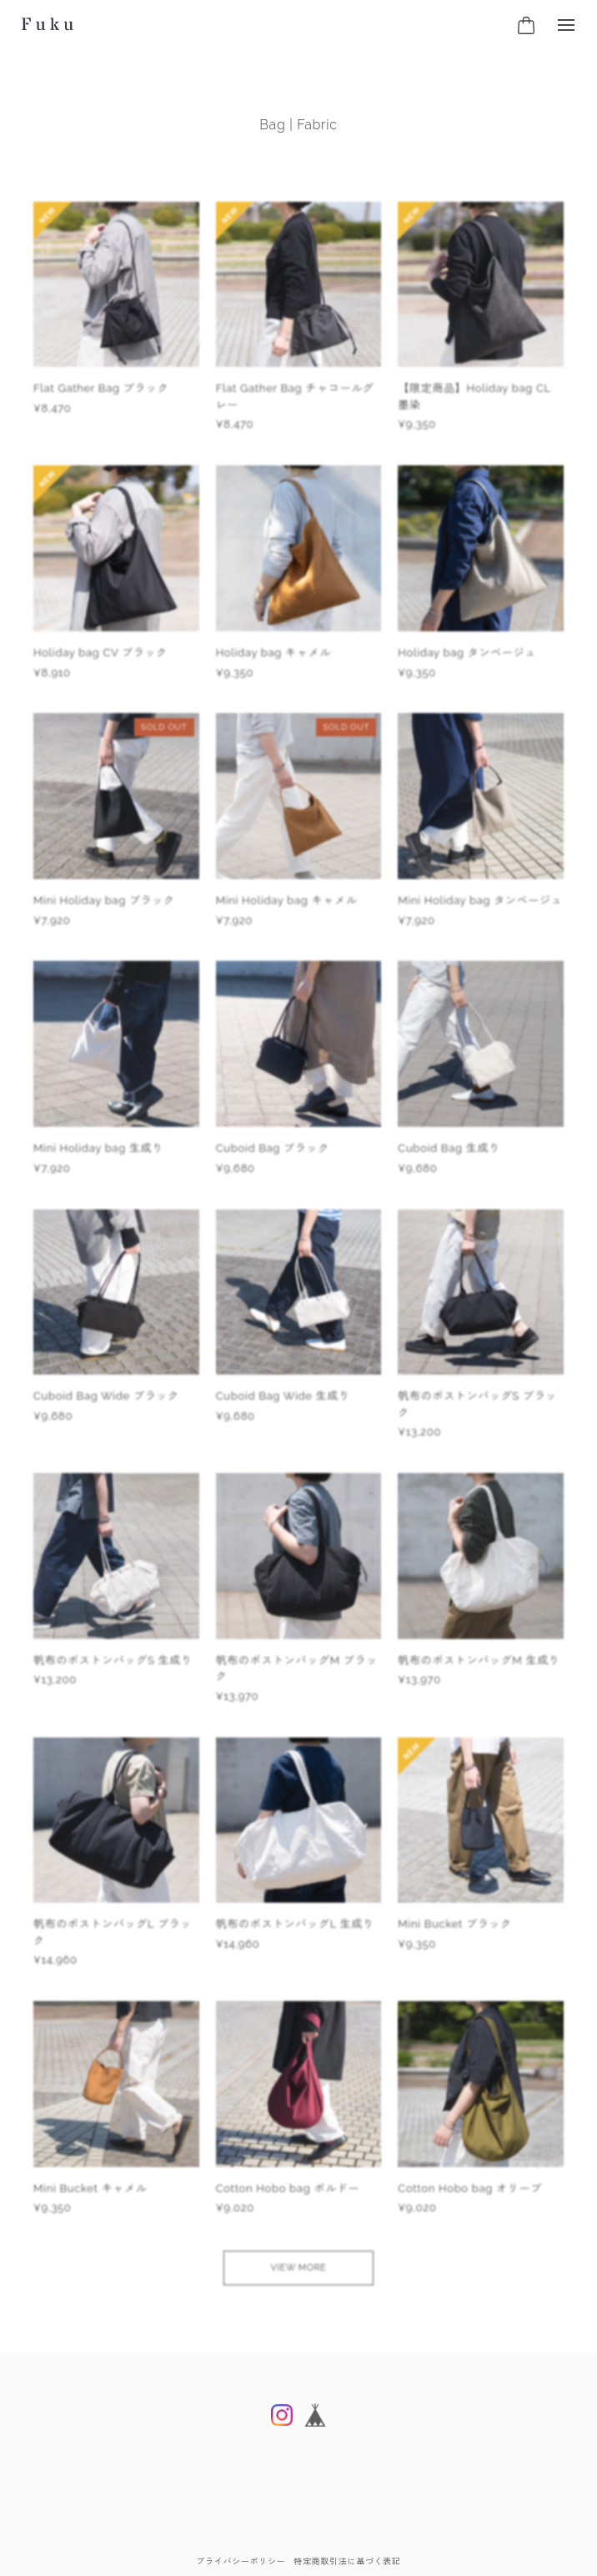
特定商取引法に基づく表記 (346, 2561)
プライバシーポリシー (240, 2561)
